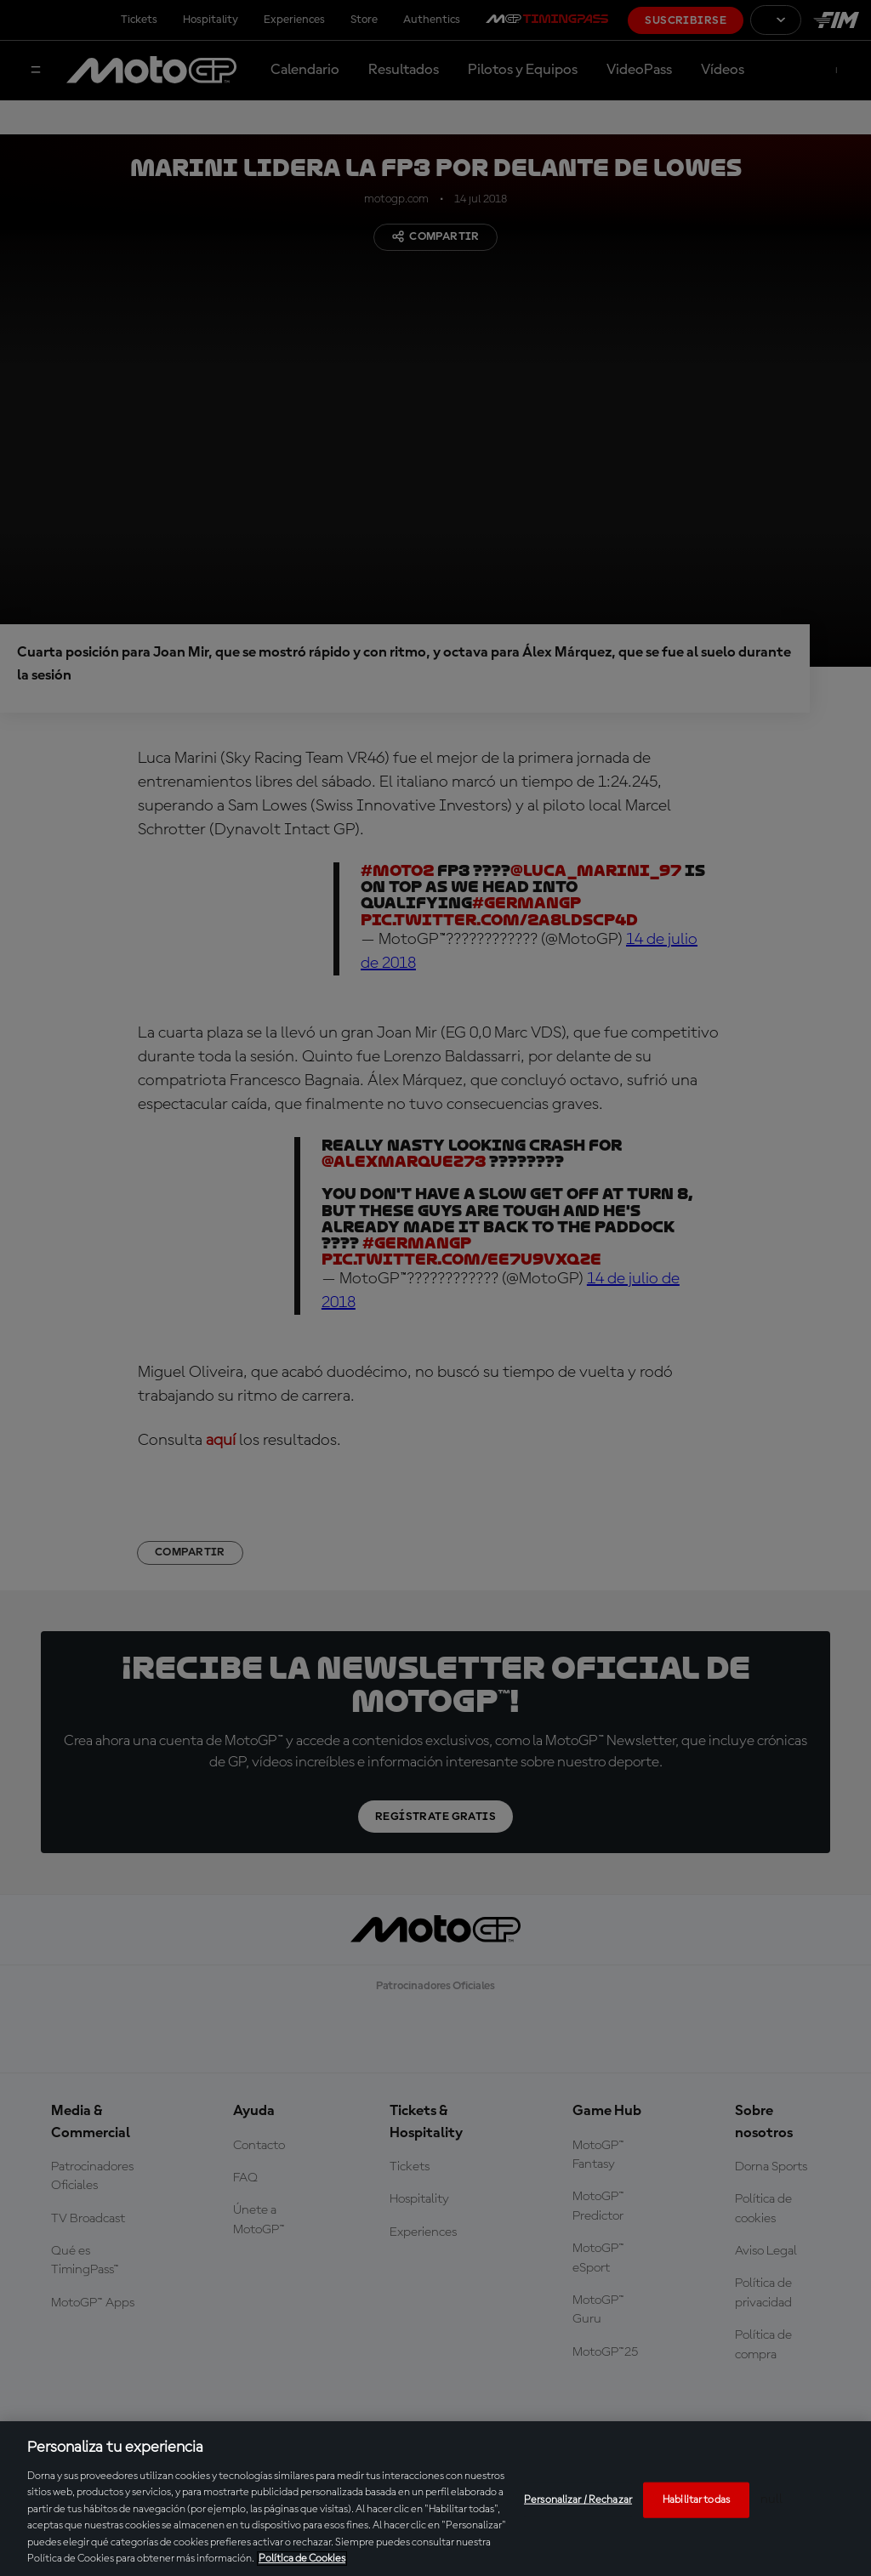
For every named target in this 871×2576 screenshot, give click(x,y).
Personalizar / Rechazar (578, 2499)
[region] (435, 2498)
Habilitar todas (696, 2499)
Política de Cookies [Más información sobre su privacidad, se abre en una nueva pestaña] (302, 2558)
